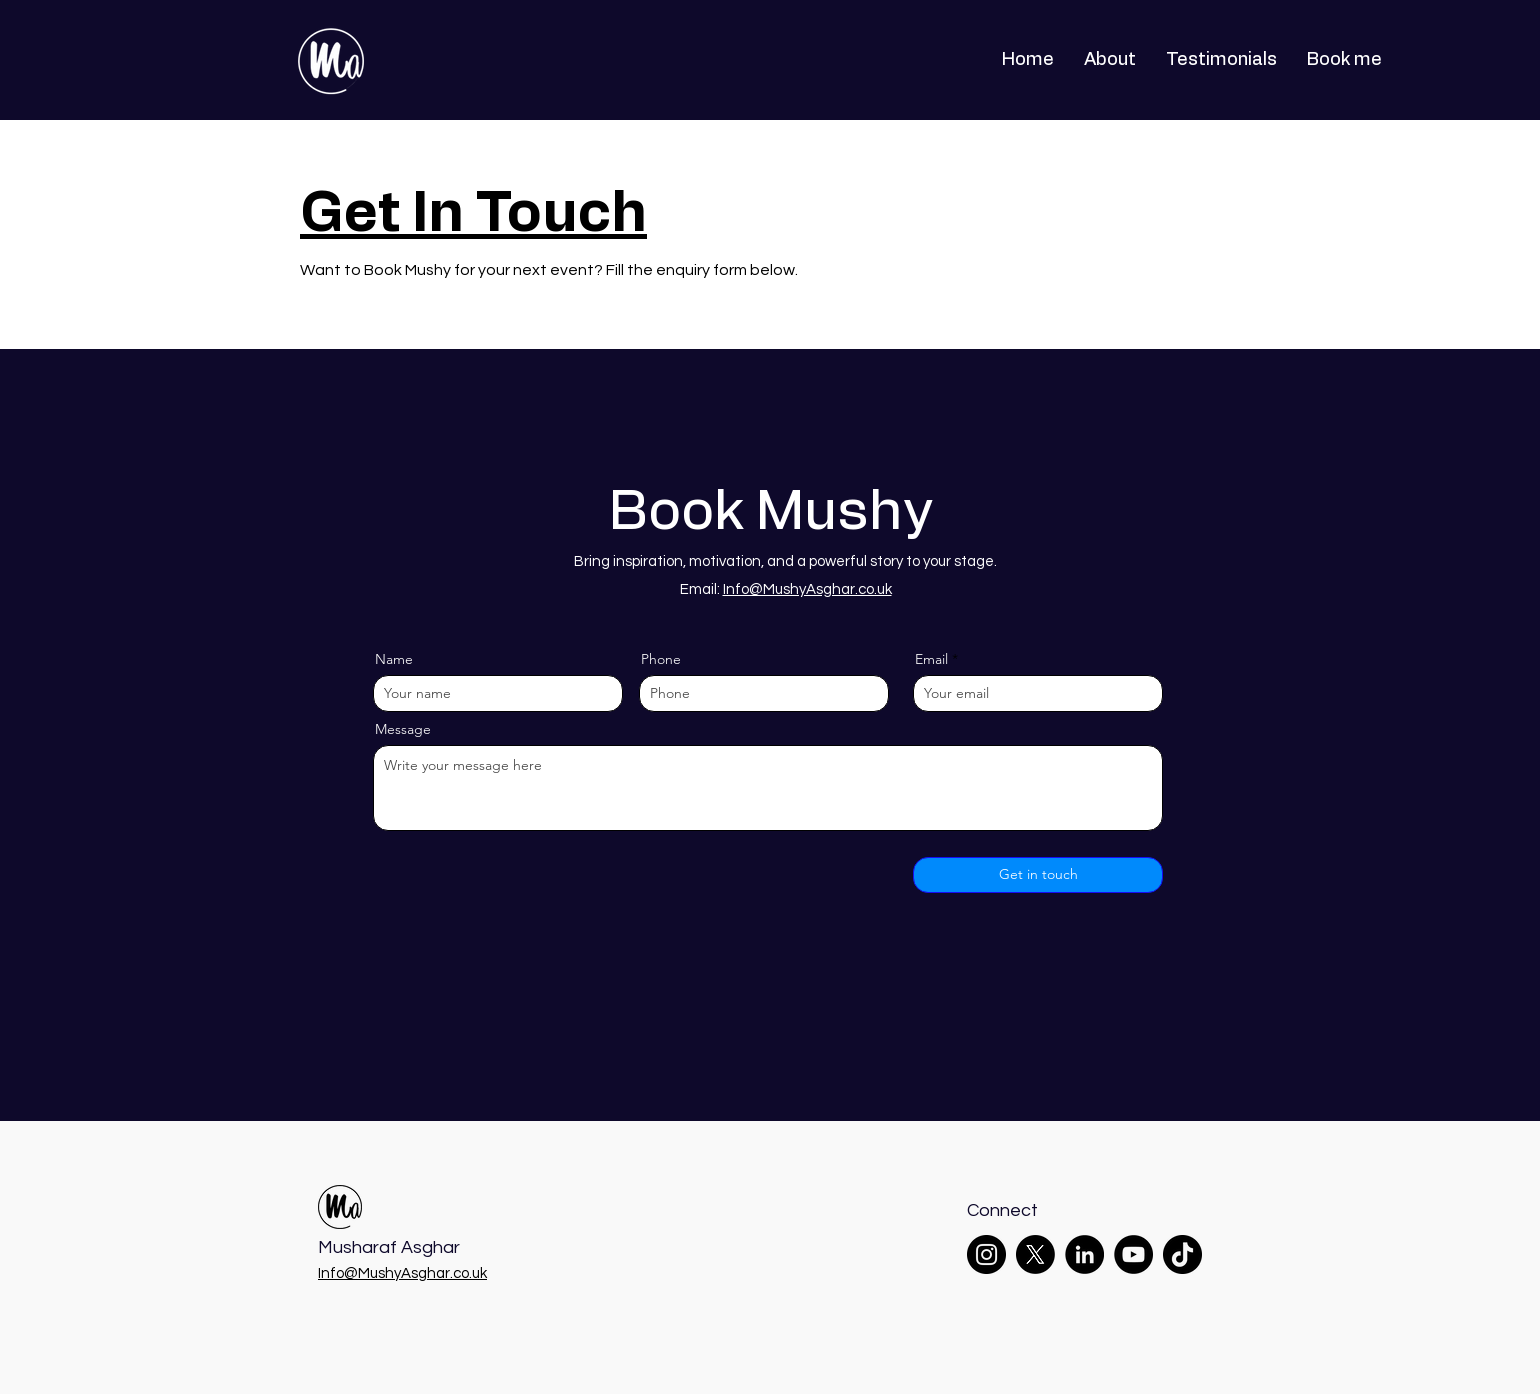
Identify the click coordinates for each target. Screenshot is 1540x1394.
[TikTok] (1182, 1254)
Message (403, 729)
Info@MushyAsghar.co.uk (807, 589)
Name (394, 659)
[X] (1035, 1254)
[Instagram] (986, 1254)
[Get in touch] (1038, 875)
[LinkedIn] (1084, 1254)
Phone (661, 659)
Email (931, 659)
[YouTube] (1133, 1254)
